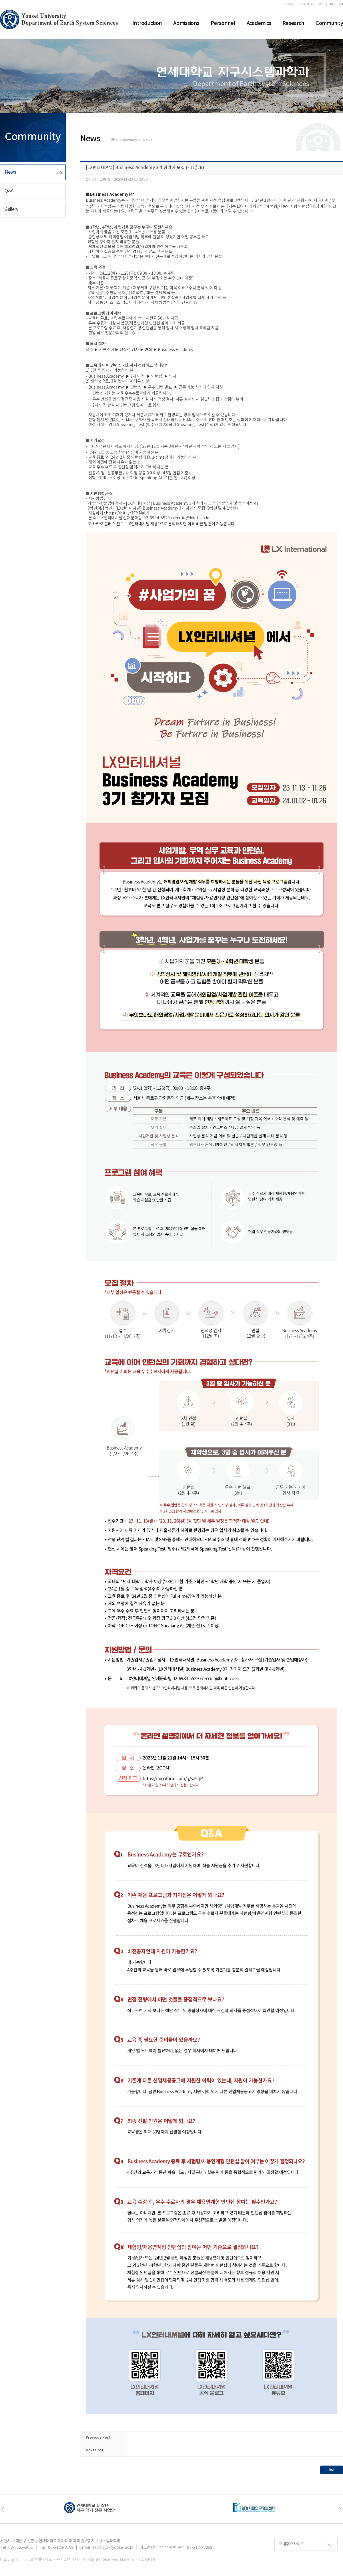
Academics (259, 23)
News (10, 172)
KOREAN (336, 4)
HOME (289, 4)
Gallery (11, 209)
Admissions (186, 23)
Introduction (147, 23)
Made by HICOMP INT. (139, 2559)
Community (329, 23)
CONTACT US (312, 4)
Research (293, 23)
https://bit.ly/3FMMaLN (127, 513)
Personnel (223, 23)
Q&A (9, 190)
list (332, 2470)
